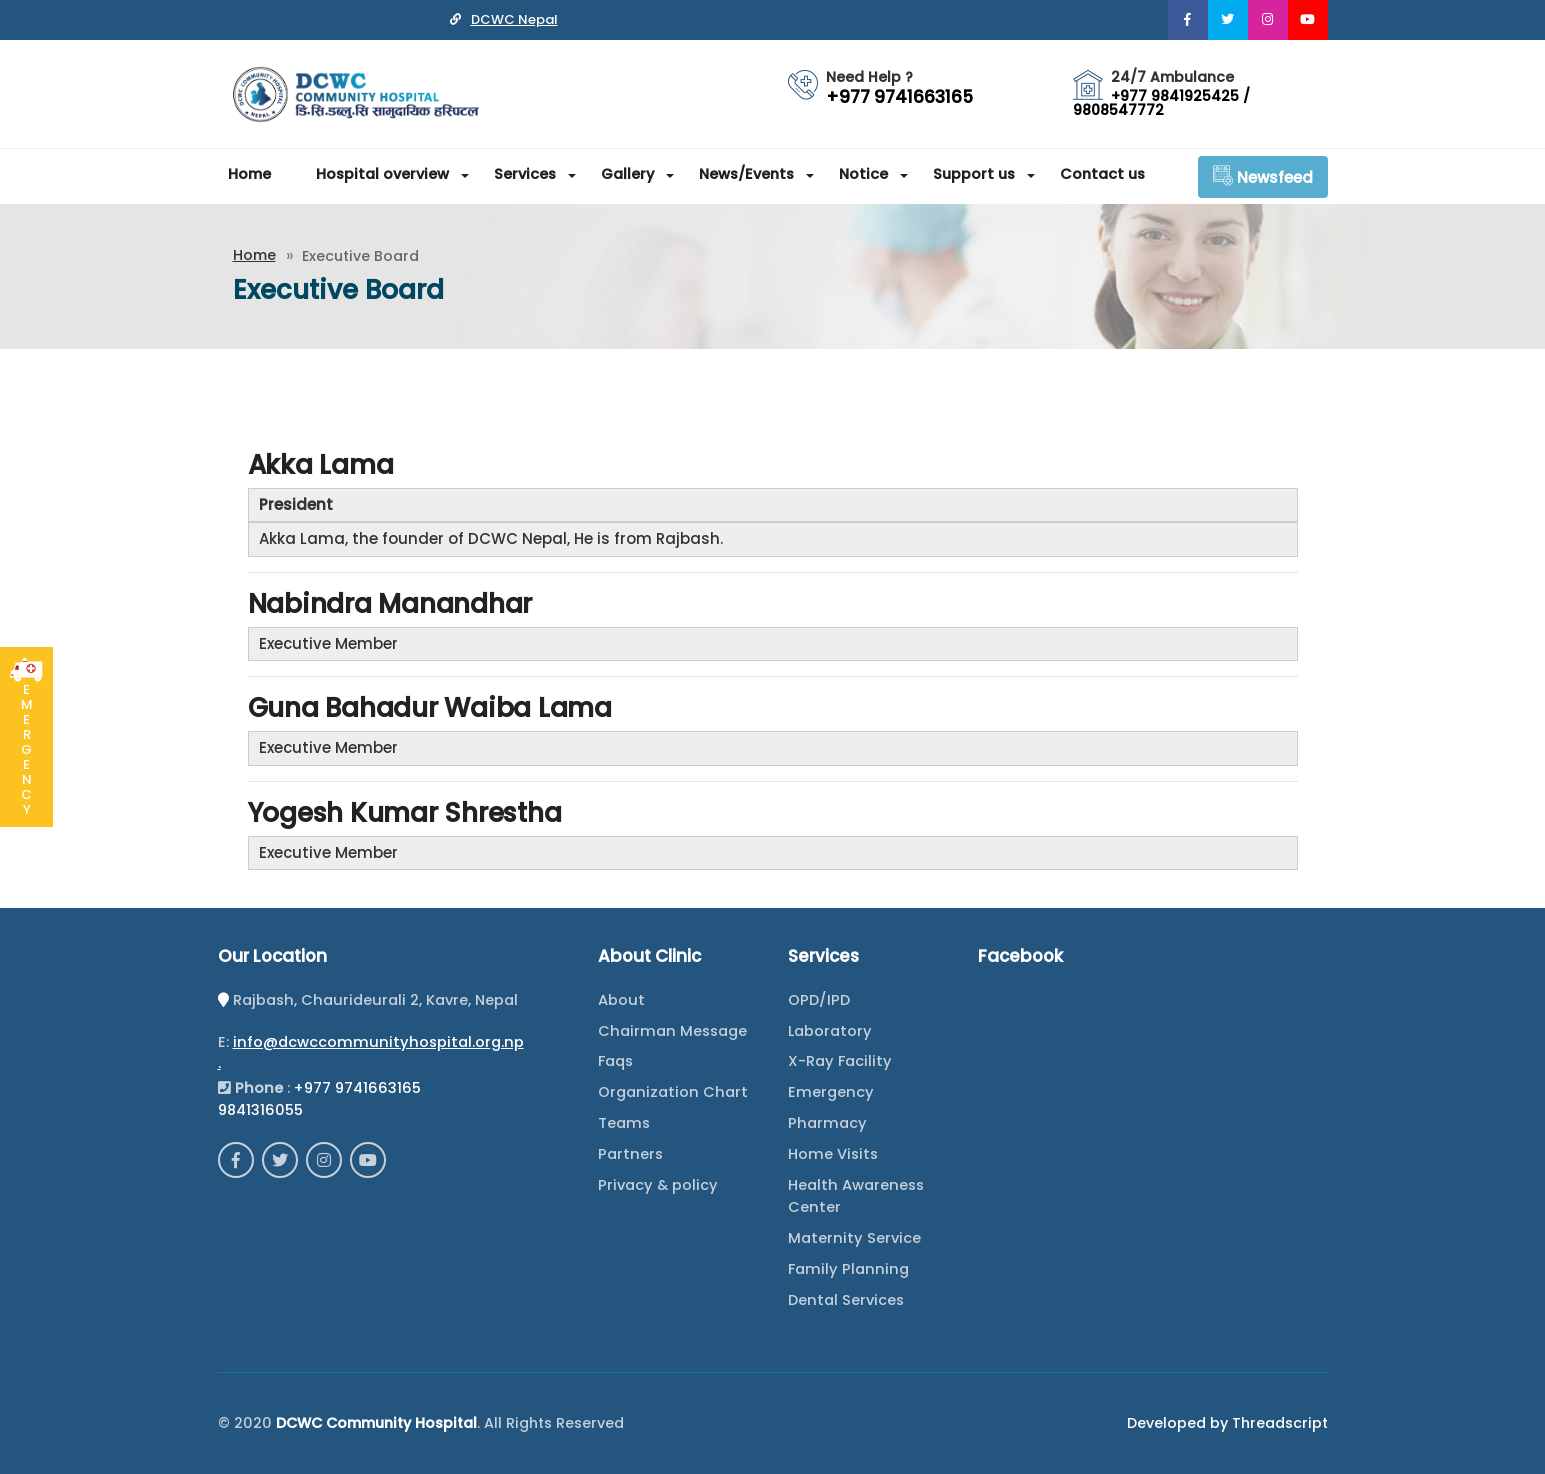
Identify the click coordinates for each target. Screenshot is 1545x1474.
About (621, 1000)
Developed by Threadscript (1227, 1423)
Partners (630, 1154)
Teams (624, 1123)
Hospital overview (382, 174)
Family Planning (848, 1269)
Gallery (627, 174)
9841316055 (260, 1110)
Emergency (831, 1092)
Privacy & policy (658, 1185)
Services (525, 174)
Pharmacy (827, 1123)
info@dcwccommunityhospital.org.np (378, 1042)
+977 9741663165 (357, 1088)
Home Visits (833, 1154)
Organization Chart (673, 1092)
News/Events (746, 174)
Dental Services (846, 1300)
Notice (863, 174)
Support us (974, 174)
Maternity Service (854, 1238)
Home (249, 174)
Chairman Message (672, 1031)
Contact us (1102, 174)
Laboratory (830, 1031)
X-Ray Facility (840, 1061)
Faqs (615, 1061)
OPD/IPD (819, 1000)
